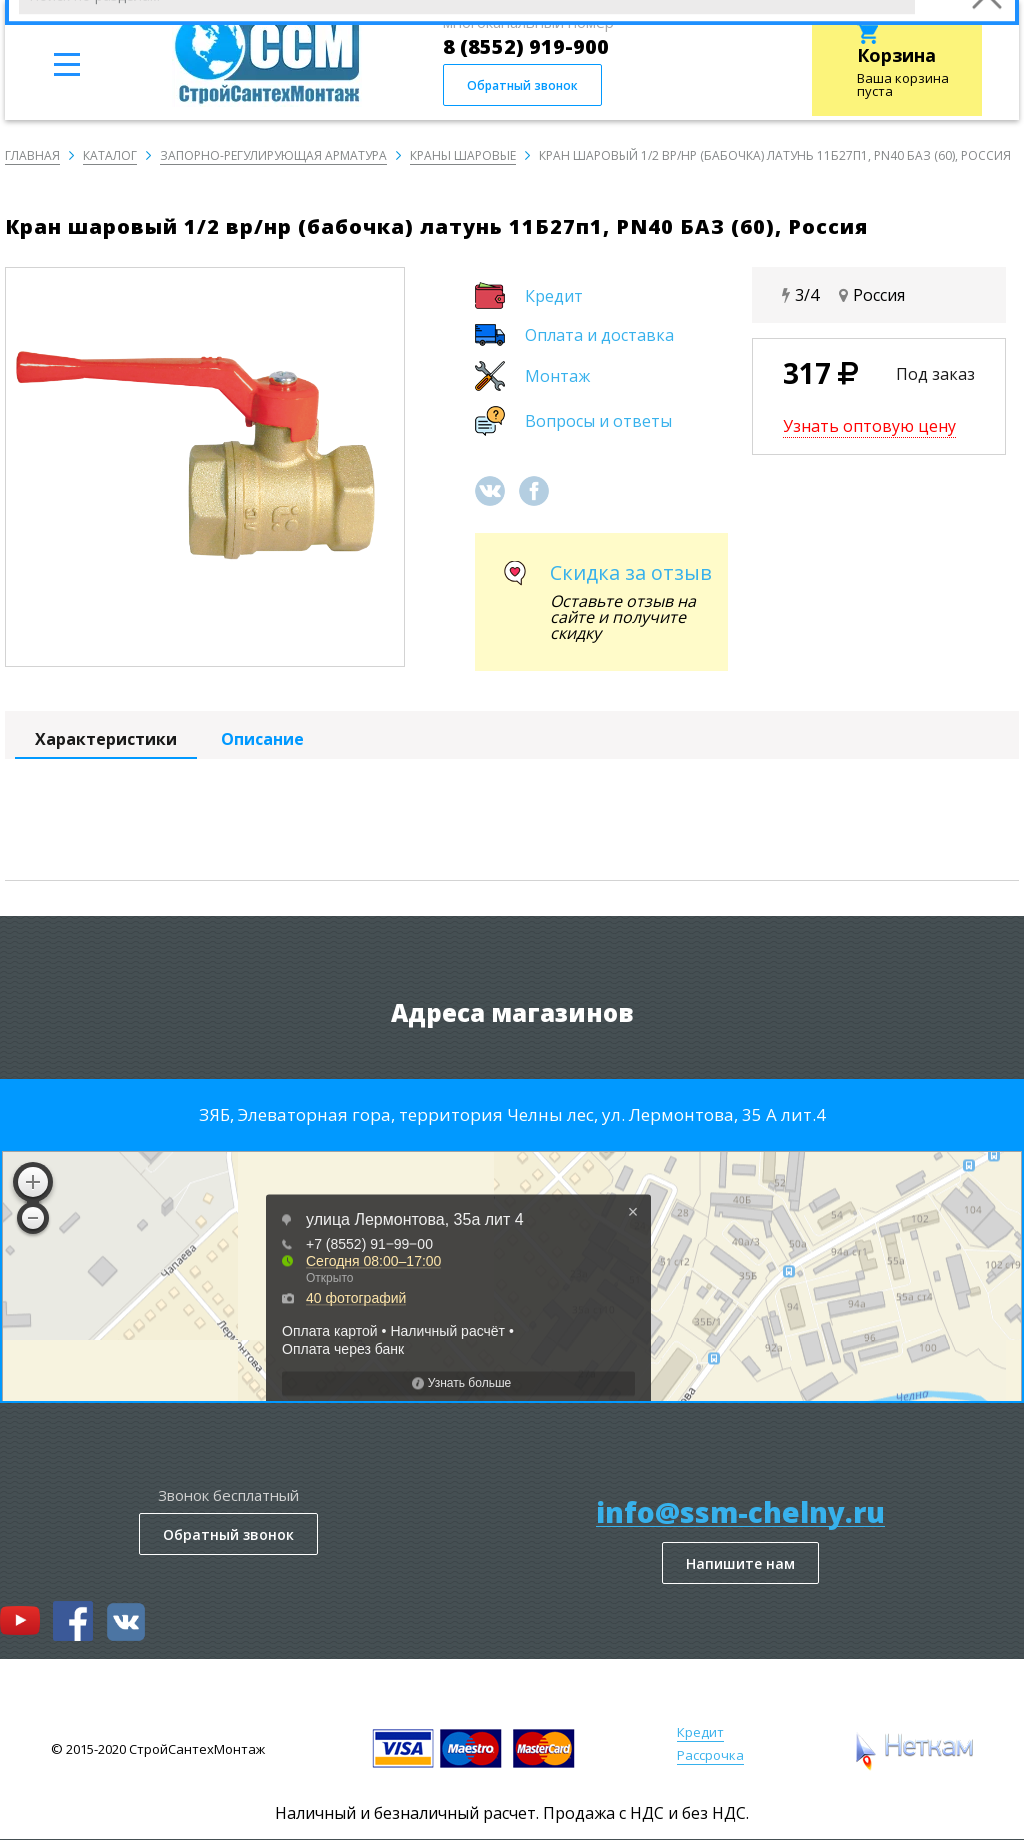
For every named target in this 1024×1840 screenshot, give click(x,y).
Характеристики (106, 739)
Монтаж (557, 376)
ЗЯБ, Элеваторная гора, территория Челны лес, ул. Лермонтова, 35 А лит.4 (512, 1114)
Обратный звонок (522, 85)
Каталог (110, 155)
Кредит (554, 296)
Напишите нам (740, 1563)
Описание (262, 739)
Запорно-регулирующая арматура (273, 155)
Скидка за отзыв (631, 572)
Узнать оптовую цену (869, 426)
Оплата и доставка (599, 335)
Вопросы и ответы (598, 421)
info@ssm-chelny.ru (740, 1512)
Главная (32, 155)
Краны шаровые (463, 155)
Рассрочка (710, 1755)
